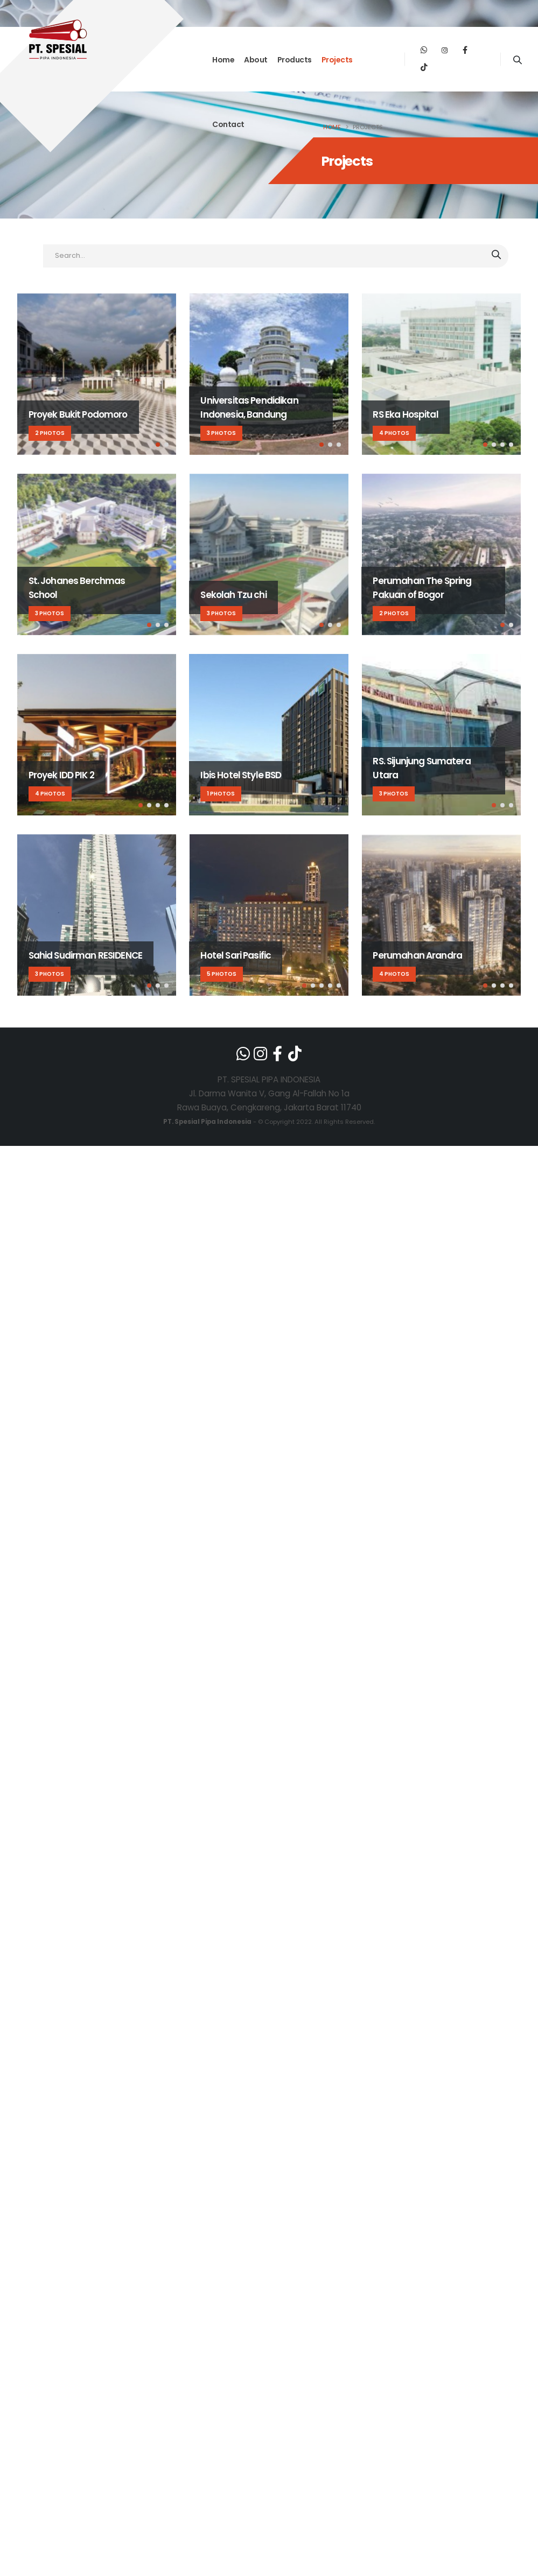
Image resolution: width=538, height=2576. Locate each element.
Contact (228, 124)
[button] (157, 444)
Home (223, 59)
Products (294, 59)
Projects (337, 59)
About (256, 59)
